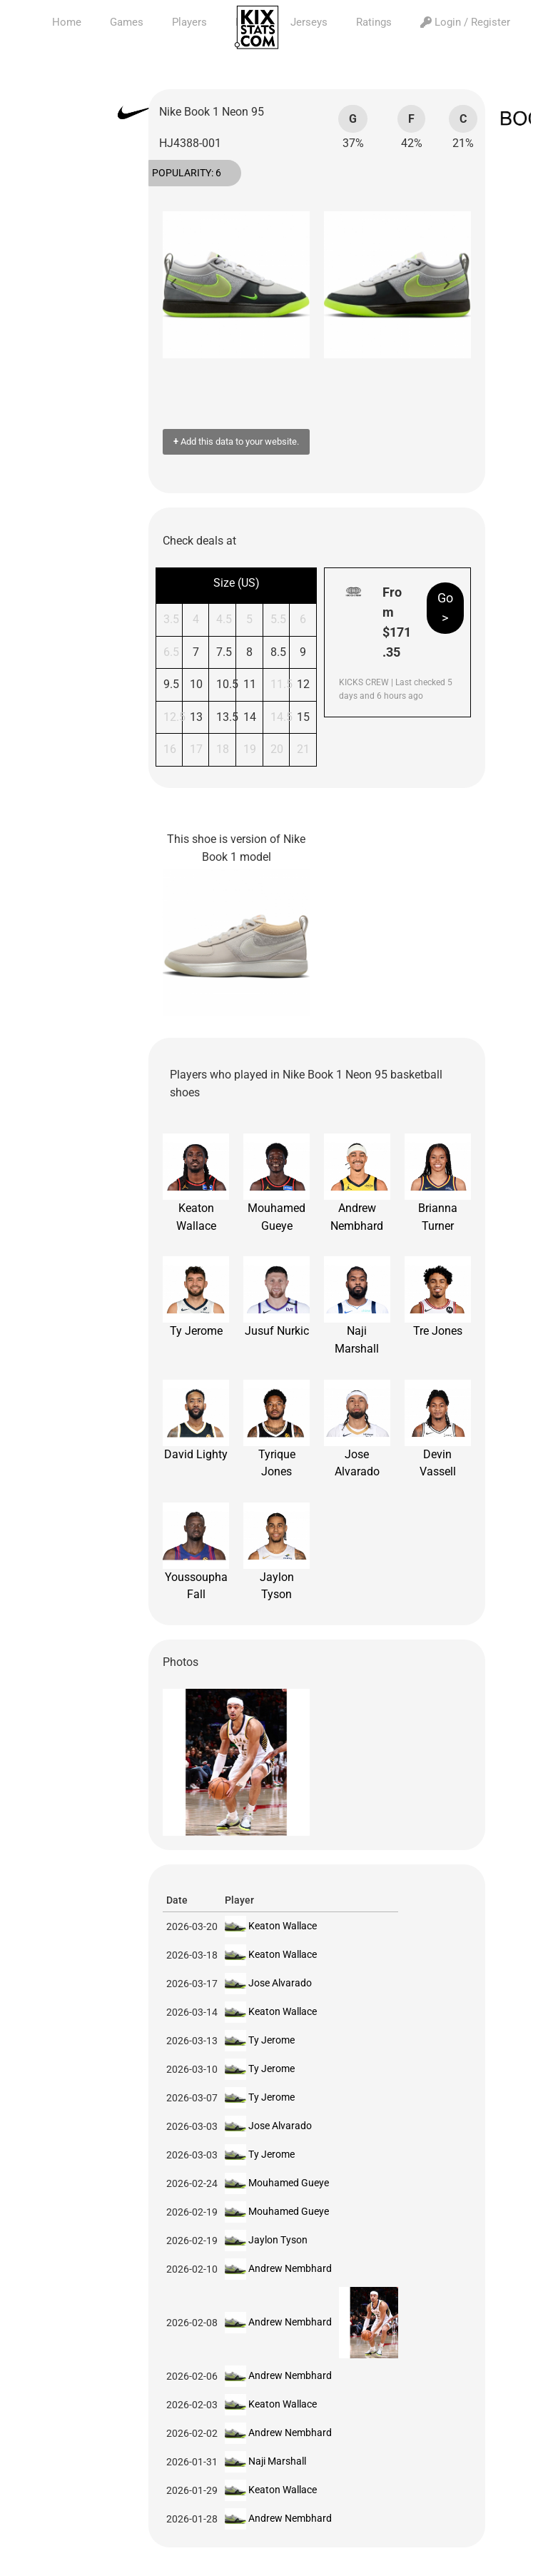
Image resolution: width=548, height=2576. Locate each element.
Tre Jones (438, 1297)
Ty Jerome (196, 1297)
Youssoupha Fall (196, 1552)
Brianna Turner (438, 1183)
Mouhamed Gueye (276, 1183)
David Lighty (196, 1420)
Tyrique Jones (276, 1429)
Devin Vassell (438, 1429)
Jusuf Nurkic (276, 1297)
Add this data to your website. (236, 441)
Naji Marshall (357, 1305)
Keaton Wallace (196, 1183)
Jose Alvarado (357, 1429)
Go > (445, 607)
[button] (180, 284)
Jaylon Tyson (276, 1552)
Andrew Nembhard (357, 1183)
